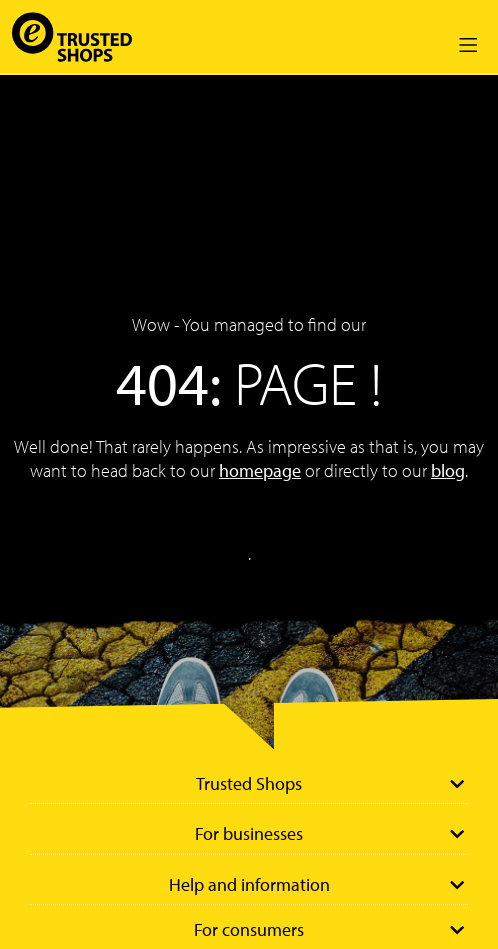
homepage (260, 470)
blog (448, 470)
